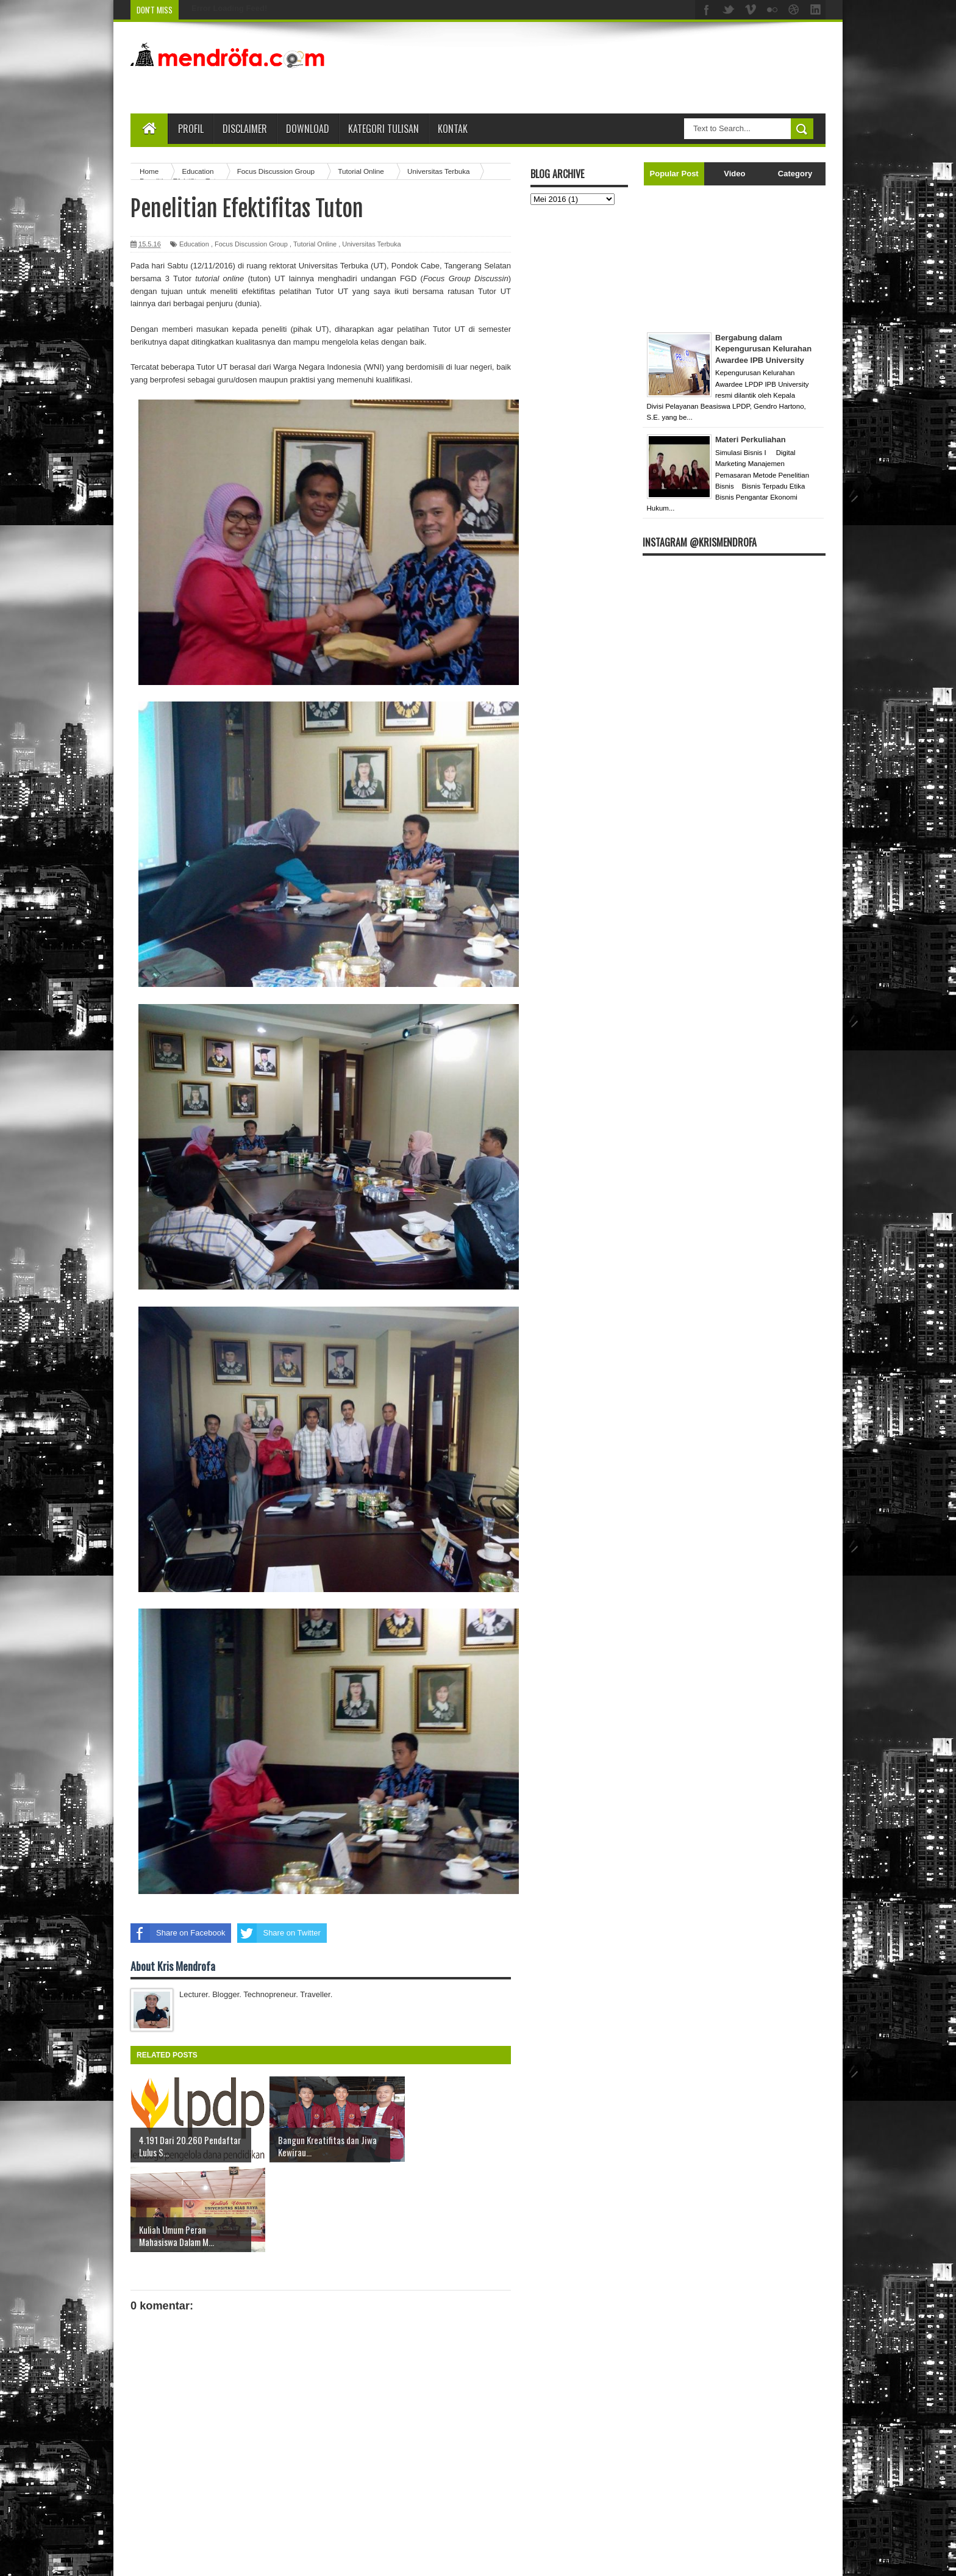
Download (307, 128)
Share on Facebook (177, 1933)
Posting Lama (487, 2505)
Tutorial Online (315, 244)
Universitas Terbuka (371, 244)
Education (194, 244)
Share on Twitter (278, 1933)
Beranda (330, 2505)
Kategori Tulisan (383, 128)
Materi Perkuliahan (750, 439)
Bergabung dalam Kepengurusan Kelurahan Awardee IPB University (763, 348)
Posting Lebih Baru (164, 2505)
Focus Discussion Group (251, 244)
